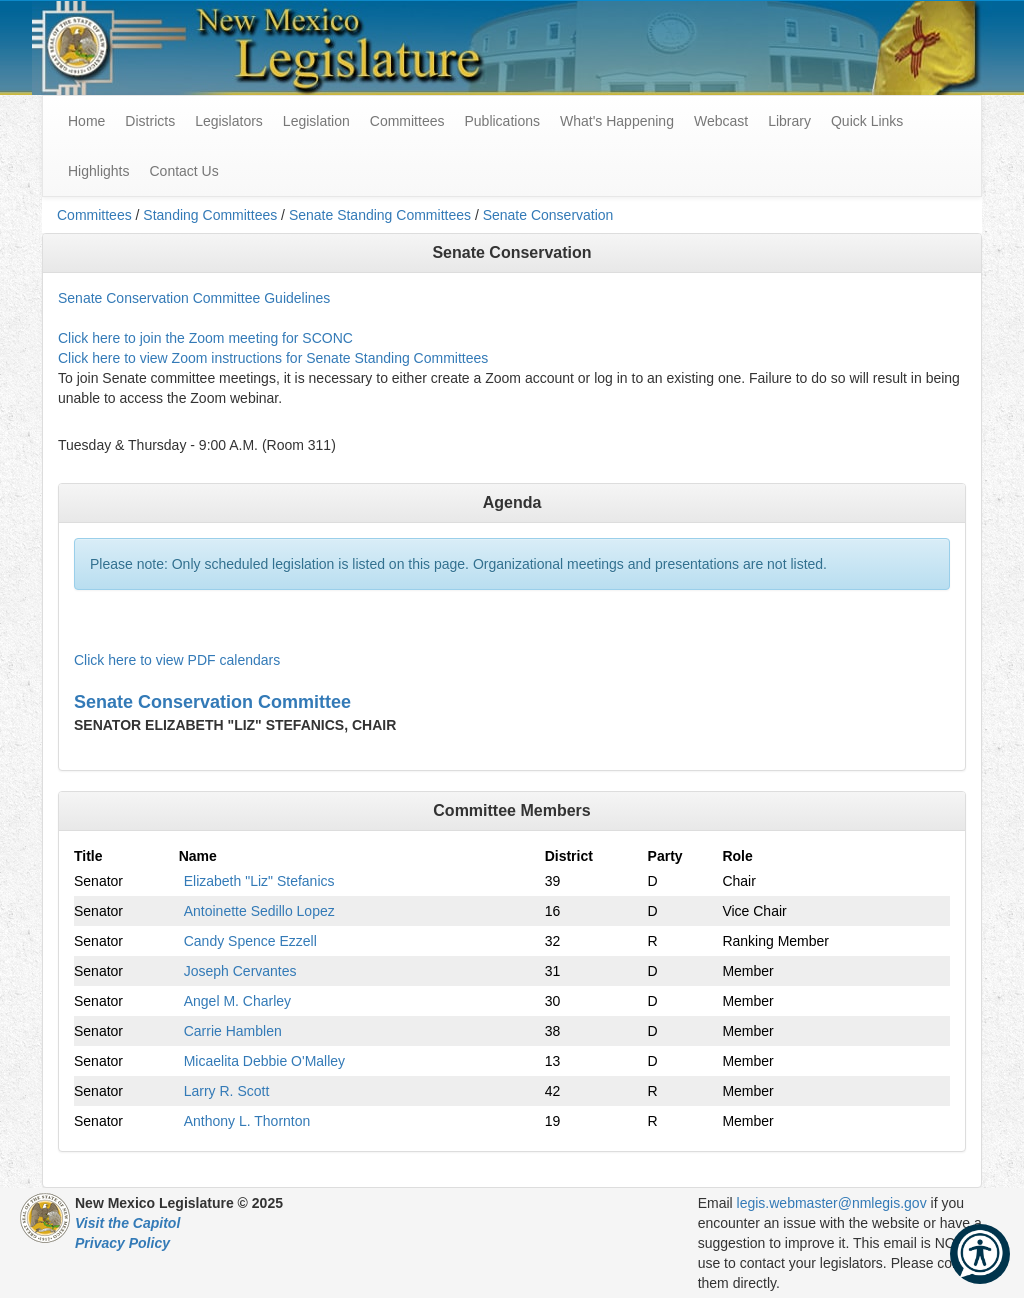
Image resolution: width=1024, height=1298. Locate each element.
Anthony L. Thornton (247, 1121)
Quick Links (867, 121)
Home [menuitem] (86, 121)
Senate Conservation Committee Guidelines (194, 298)
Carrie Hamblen (233, 1031)
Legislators (229, 121)
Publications (502, 121)
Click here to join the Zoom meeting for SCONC (205, 338)
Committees (407, 121)
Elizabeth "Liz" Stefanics (259, 881)
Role (737, 856)
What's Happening (617, 121)
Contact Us (183, 171)
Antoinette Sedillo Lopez (259, 911)
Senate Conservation (548, 215)
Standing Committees (210, 215)
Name (198, 856)
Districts (150, 121)
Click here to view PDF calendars (177, 660)
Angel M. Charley (237, 1001)
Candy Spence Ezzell (250, 941)
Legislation (316, 121)
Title (88, 856)
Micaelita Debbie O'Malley (264, 1061)
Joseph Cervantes (240, 971)
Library (789, 121)
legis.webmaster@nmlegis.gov (832, 1203)
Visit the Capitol (127, 1223)
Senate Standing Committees (380, 215)
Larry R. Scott (227, 1091)
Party (665, 856)
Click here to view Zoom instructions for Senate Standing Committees (273, 358)
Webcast (721, 121)
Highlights (98, 171)
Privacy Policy (122, 1243)
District (569, 856)
